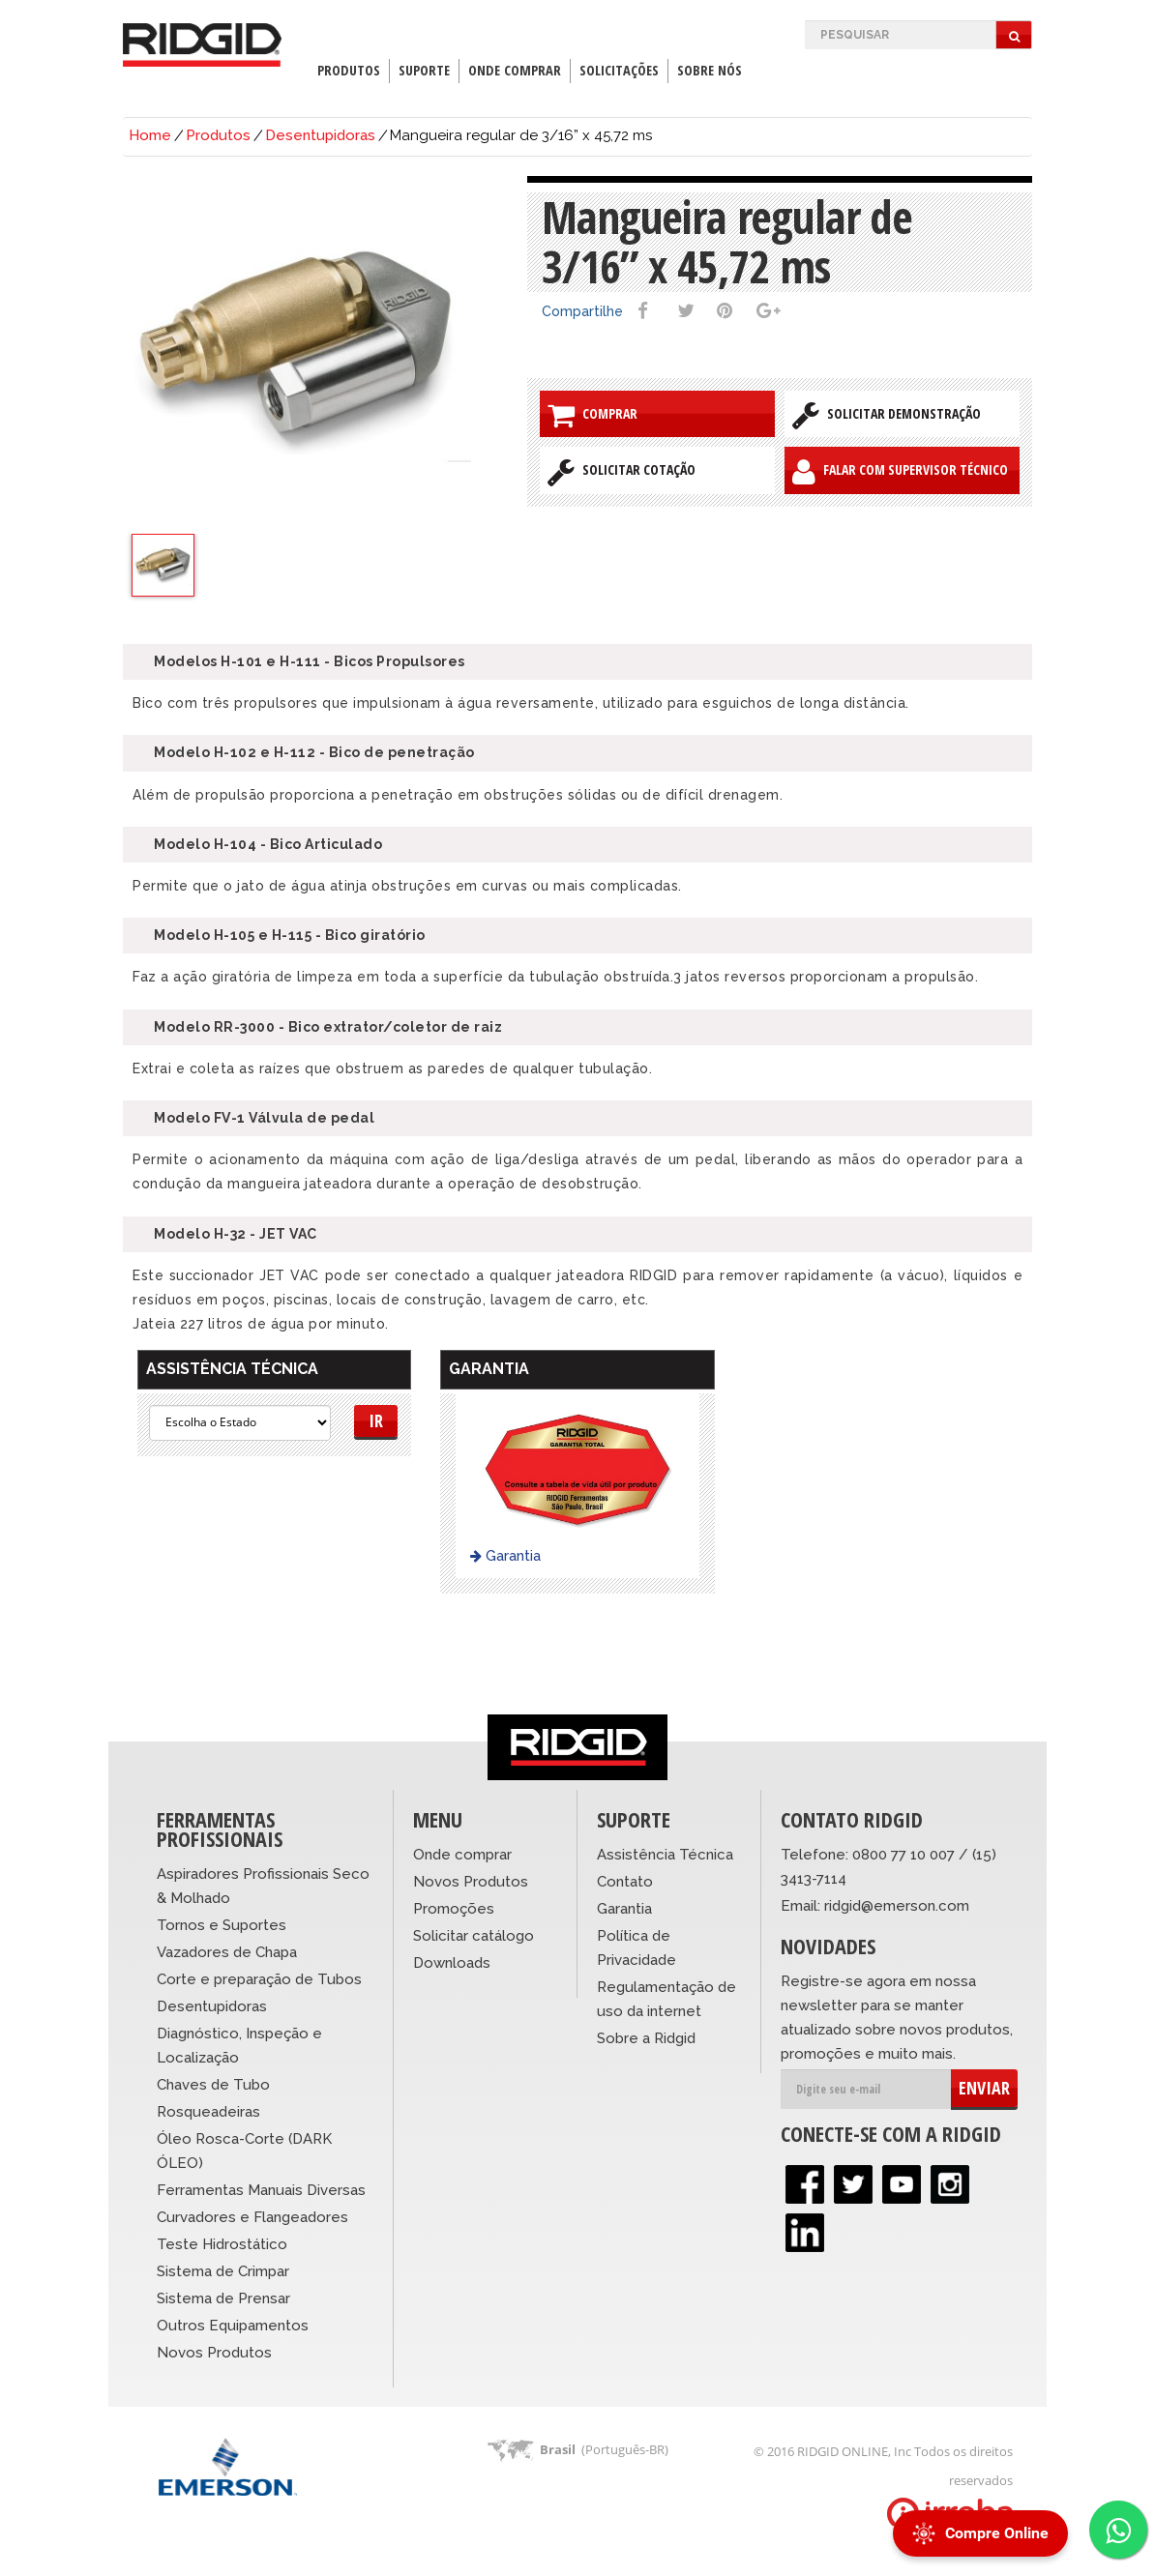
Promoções (453, 1908)
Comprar (592, 414)
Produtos (348, 70)
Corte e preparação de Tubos (259, 1979)
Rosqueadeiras (208, 2112)
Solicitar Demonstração (886, 414)
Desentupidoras (320, 135)
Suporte (424, 70)
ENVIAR (984, 2087)
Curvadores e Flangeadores (252, 2217)
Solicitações (619, 70)
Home (150, 135)
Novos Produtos (214, 2352)
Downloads (451, 1963)
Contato (625, 1881)
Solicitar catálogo (473, 1936)
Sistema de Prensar (223, 2298)
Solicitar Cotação (622, 471)
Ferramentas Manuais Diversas (261, 2190)
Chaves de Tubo (213, 2084)
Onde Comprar (514, 70)
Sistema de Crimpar (223, 2271)
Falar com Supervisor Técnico (900, 471)
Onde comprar (462, 1854)
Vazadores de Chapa (227, 1952)
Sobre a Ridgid (646, 2038)
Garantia (505, 1556)
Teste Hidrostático (222, 2244)
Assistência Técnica (665, 1854)
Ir (376, 1420)
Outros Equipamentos (233, 2325)
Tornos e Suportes (221, 1925)
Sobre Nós (709, 70)
